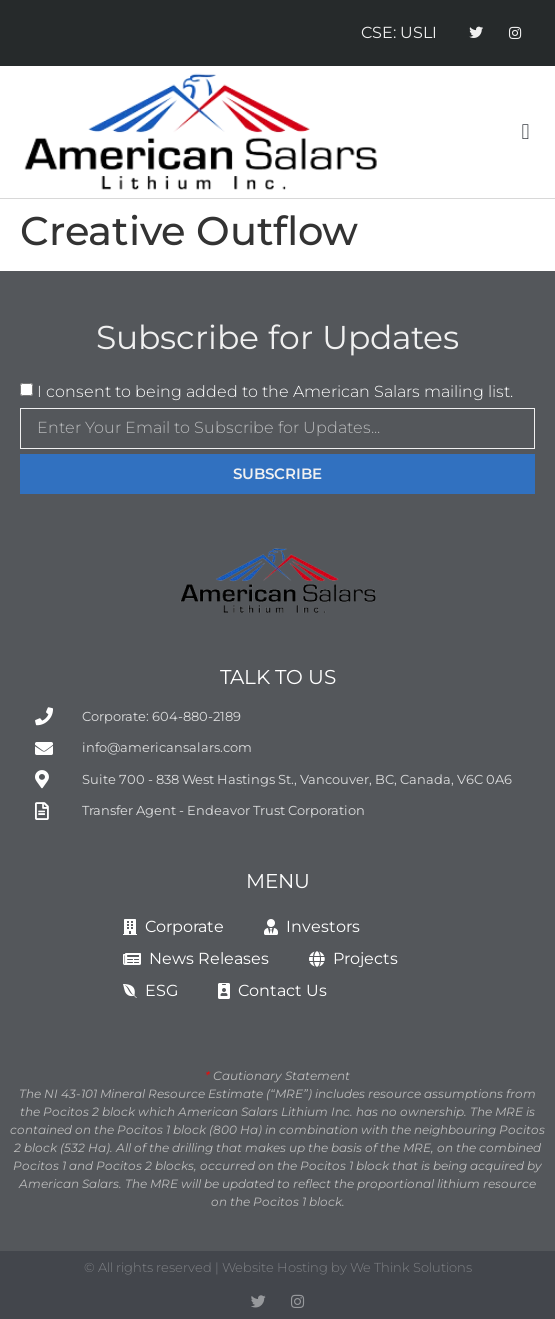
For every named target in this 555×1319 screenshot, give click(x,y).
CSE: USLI (399, 32)
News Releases (196, 958)
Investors (312, 926)
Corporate (173, 926)
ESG (150, 990)
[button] (525, 132)
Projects (353, 958)
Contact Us (272, 990)
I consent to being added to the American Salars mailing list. (275, 391)
